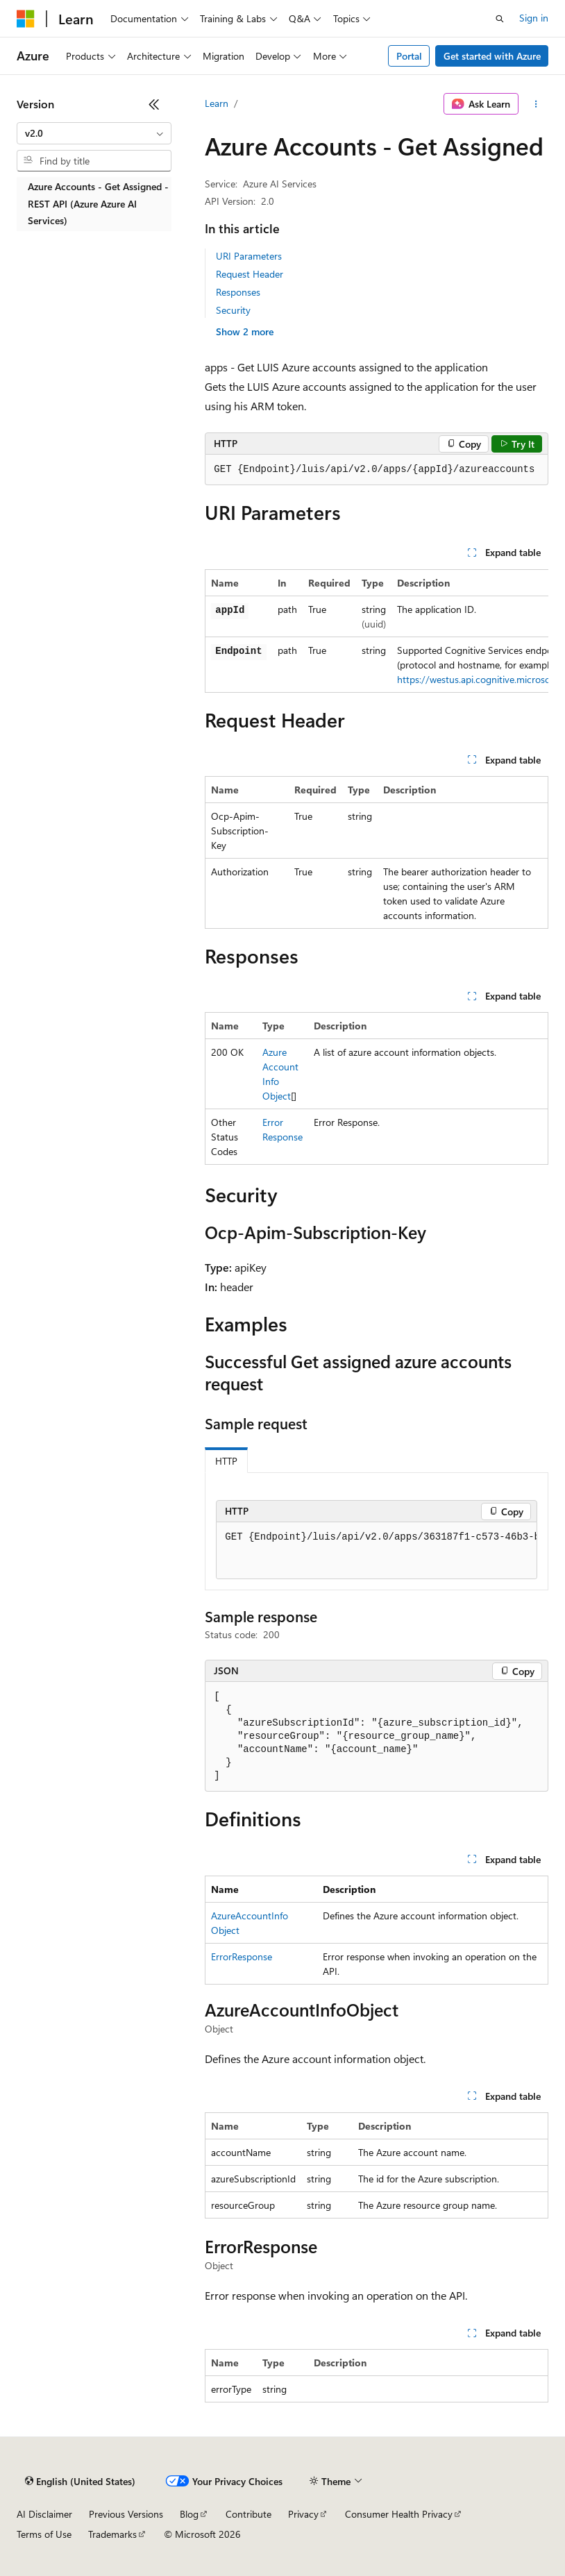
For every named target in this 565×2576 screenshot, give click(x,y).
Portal (409, 55)
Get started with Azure (492, 55)
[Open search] (500, 18)
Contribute (248, 2513)
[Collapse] (154, 104)
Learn (216, 103)
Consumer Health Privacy (399, 2513)
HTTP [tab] (226, 1460)
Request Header (249, 273)
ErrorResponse (241, 1956)
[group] (376, 631)
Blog (189, 2513)
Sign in (533, 17)
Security (233, 310)
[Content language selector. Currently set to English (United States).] (80, 2481)
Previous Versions (126, 2513)
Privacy (303, 2513)
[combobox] (94, 133)
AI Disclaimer (44, 2513)
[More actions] (536, 104)
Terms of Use (44, 2534)
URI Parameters (249, 255)
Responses (238, 291)
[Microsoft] (26, 19)
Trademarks (112, 2534)
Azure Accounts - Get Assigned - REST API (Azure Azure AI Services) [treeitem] (98, 203)
